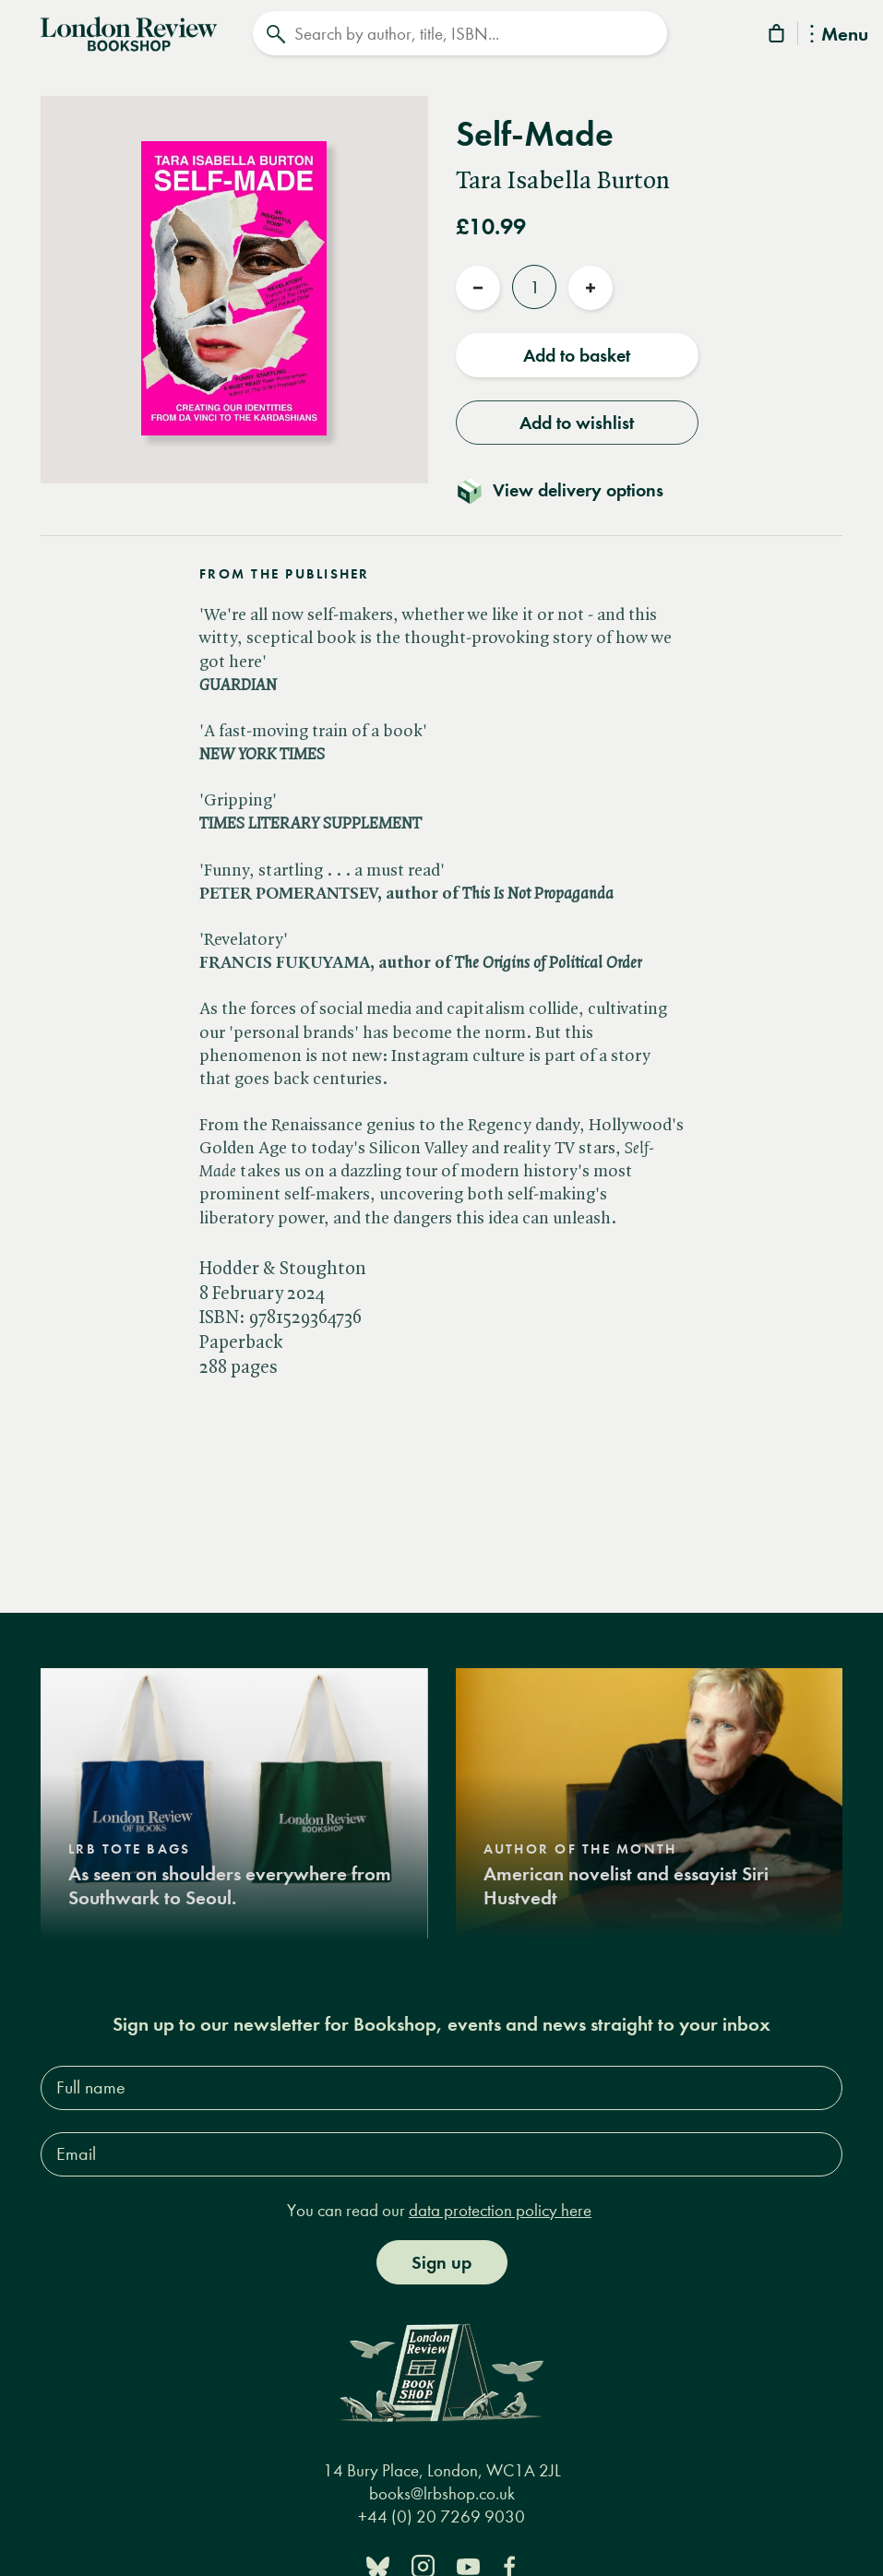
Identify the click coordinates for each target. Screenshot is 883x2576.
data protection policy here (500, 2207)
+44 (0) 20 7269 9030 (441, 2514)
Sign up (441, 2259)
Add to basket (576, 353)
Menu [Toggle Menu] (839, 35)
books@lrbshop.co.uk (442, 2491)
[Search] (460, 33)
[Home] (129, 31)
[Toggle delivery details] (571, 488)
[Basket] (778, 36)
